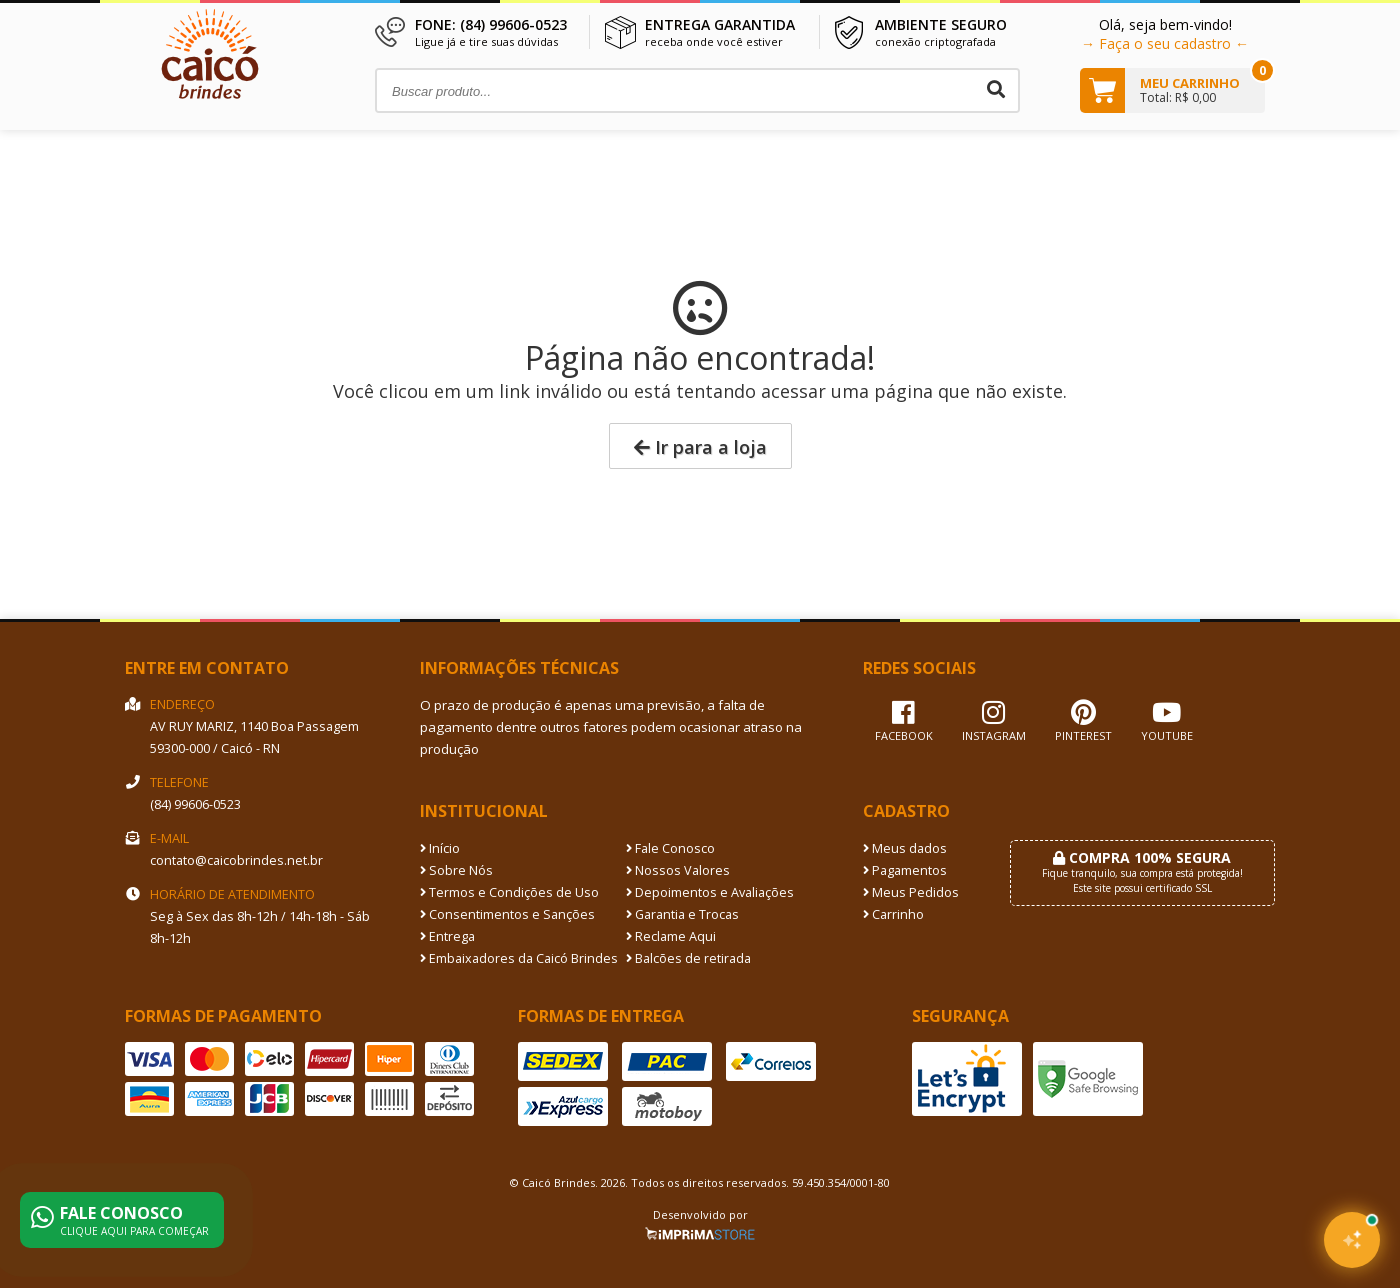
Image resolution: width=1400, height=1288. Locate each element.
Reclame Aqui (671, 936)
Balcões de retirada (688, 958)
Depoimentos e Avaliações (710, 892)
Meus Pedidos (911, 892)
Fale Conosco (670, 848)
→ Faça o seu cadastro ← (1165, 43)
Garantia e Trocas (682, 914)
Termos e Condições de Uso (509, 892)
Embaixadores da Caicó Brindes (519, 958)
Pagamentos (905, 870)
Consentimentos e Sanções (507, 914)
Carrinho (893, 914)
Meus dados (905, 848)
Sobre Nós (456, 870)
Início (440, 848)
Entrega (447, 936)
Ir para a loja (700, 447)
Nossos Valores (678, 870)
